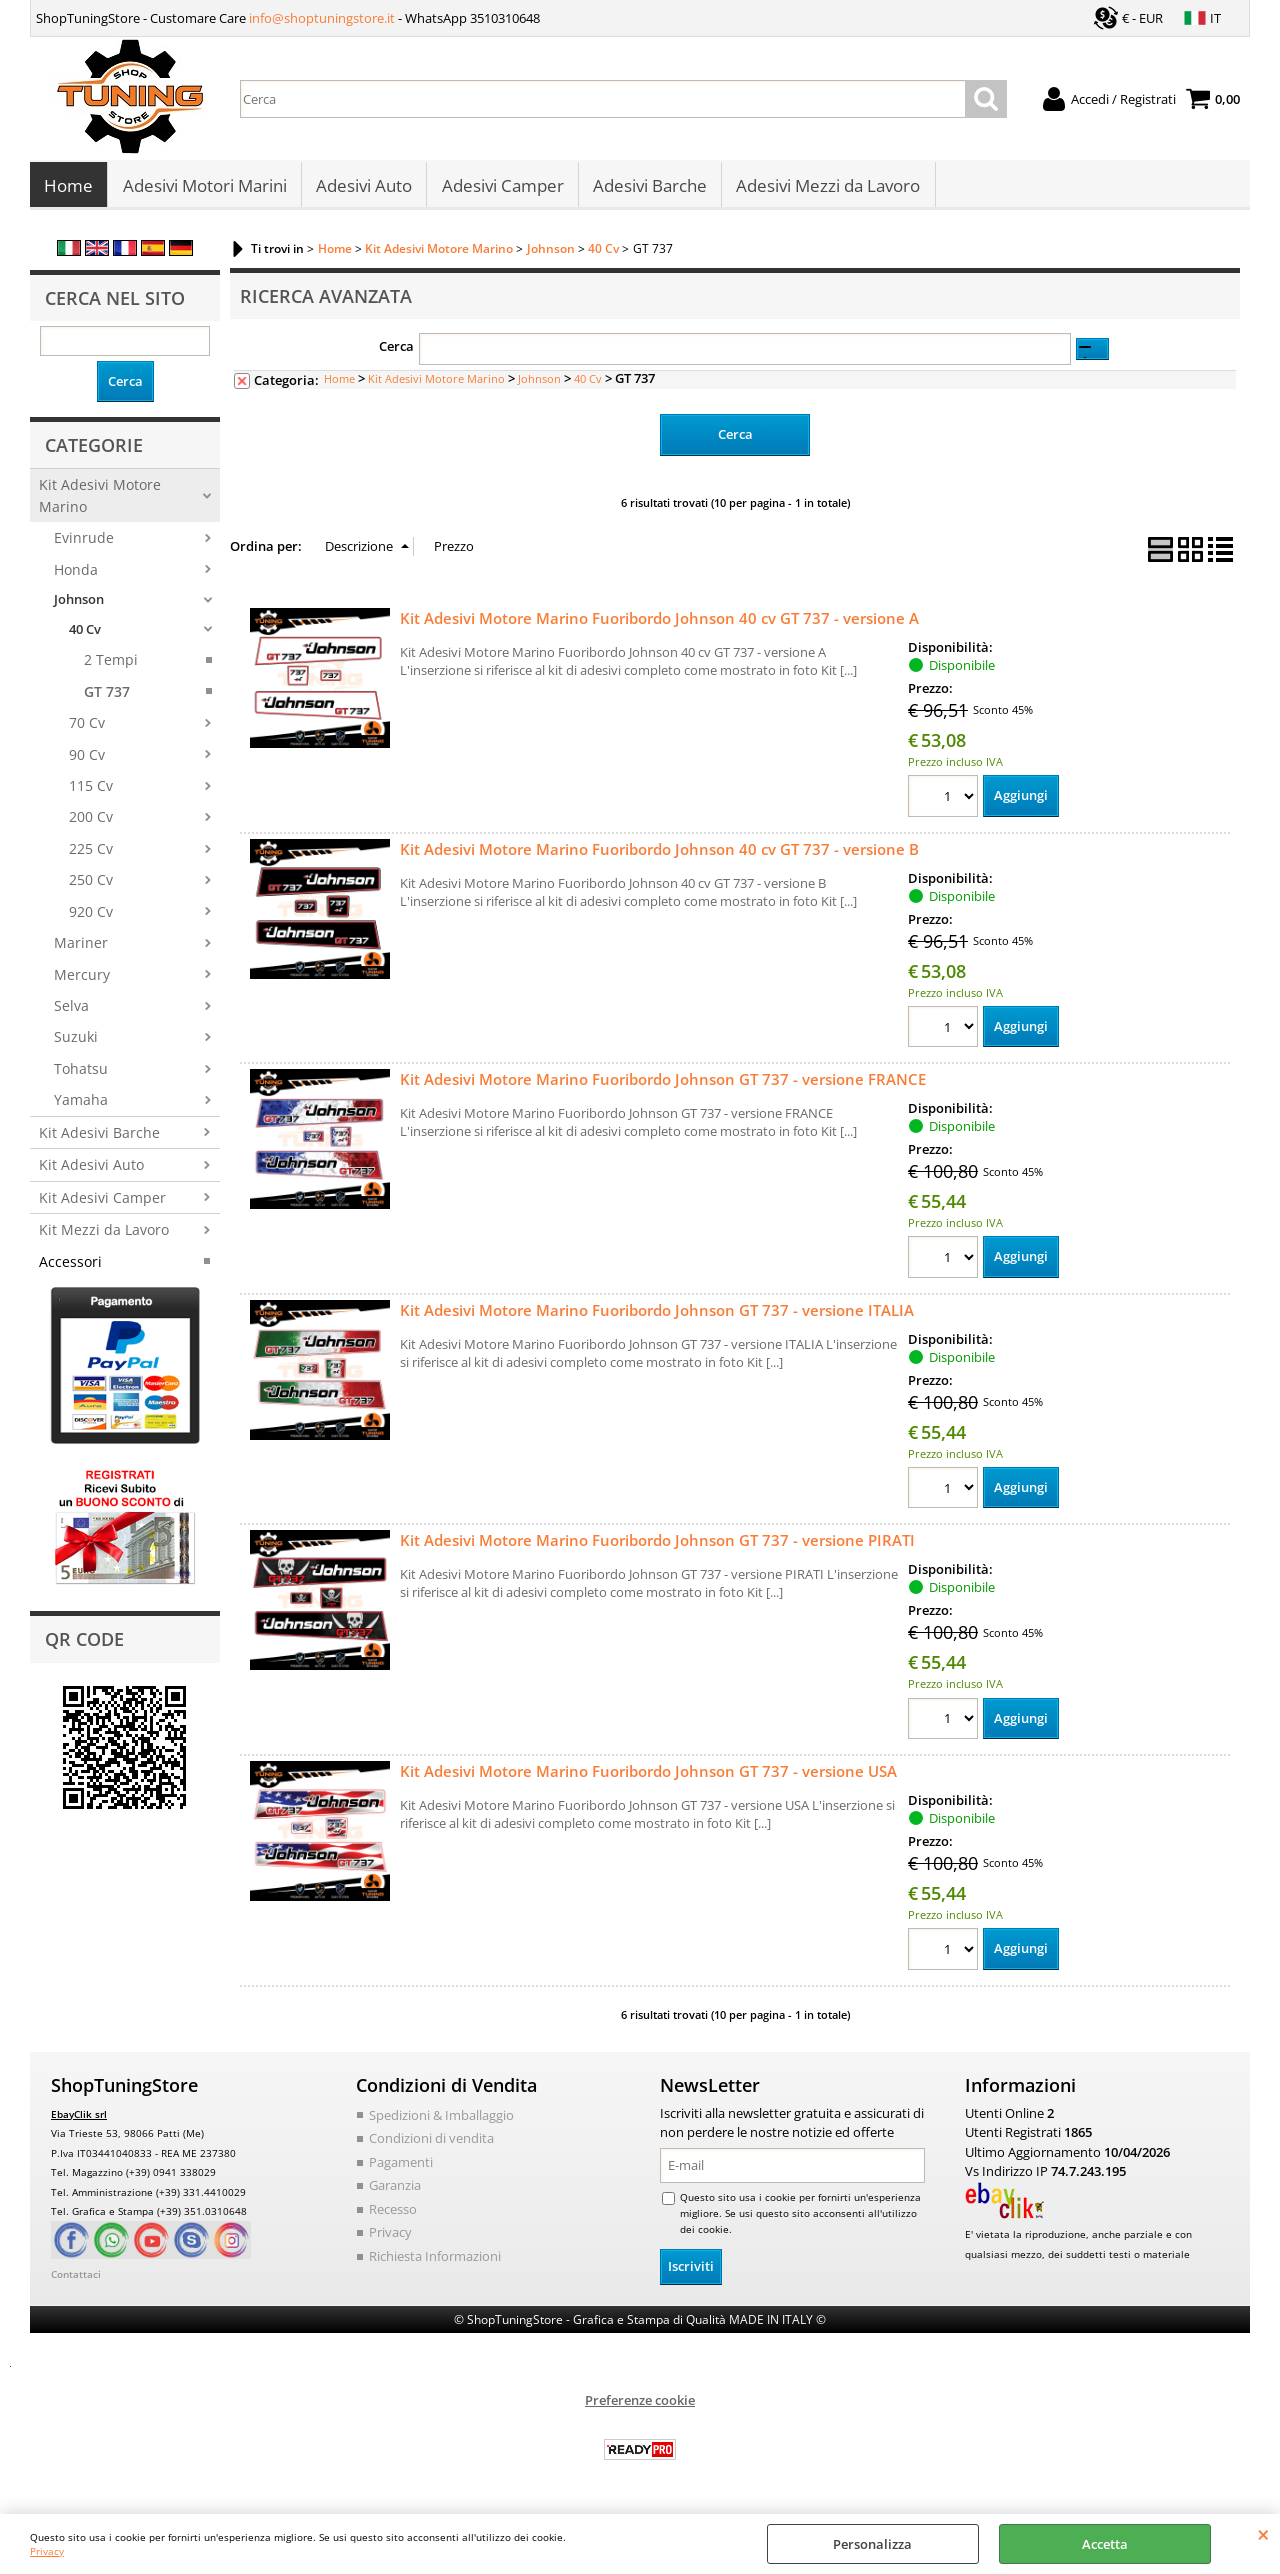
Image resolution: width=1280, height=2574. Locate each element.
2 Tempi (111, 665)
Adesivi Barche (648, 188)
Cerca (396, 352)
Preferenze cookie (640, 2405)
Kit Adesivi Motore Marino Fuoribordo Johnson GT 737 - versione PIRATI (657, 1546)
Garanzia (395, 2191)
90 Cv (87, 759)
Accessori (70, 1266)
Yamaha (81, 1105)
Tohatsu (81, 1073)
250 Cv (91, 885)
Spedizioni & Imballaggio (441, 2120)
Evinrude (84, 543)
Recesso (393, 2214)
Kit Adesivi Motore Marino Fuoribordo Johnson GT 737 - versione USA (648, 1777)
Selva (71, 1011)
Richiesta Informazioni (435, 2261)
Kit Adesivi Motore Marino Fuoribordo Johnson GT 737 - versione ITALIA (657, 1315)
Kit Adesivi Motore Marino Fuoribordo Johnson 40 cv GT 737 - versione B (659, 854)
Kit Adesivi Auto (91, 1170)
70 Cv (87, 728)
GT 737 (107, 696)
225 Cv (91, 853)
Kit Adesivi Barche (99, 1137)
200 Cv (91, 822)
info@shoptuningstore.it (322, 18)
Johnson (79, 605)
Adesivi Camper (501, 188)
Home (68, 188)
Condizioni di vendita (431, 2144)
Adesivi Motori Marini (204, 188)
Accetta (1105, 2544)
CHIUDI (1263, 2534)
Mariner (81, 948)
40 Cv (85, 634)
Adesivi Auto (363, 188)
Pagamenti (401, 2167)
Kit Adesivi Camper (102, 1202)
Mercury (82, 979)
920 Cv (91, 916)
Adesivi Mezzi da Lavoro (826, 188)
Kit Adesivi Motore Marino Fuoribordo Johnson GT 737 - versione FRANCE (663, 1084)
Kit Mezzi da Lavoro (104, 1235)
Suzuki (76, 1042)
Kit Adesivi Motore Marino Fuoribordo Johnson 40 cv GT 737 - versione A (659, 623)
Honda (76, 574)
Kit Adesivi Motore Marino (100, 501)
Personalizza (872, 2544)
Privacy (47, 2551)
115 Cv (91, 790)
